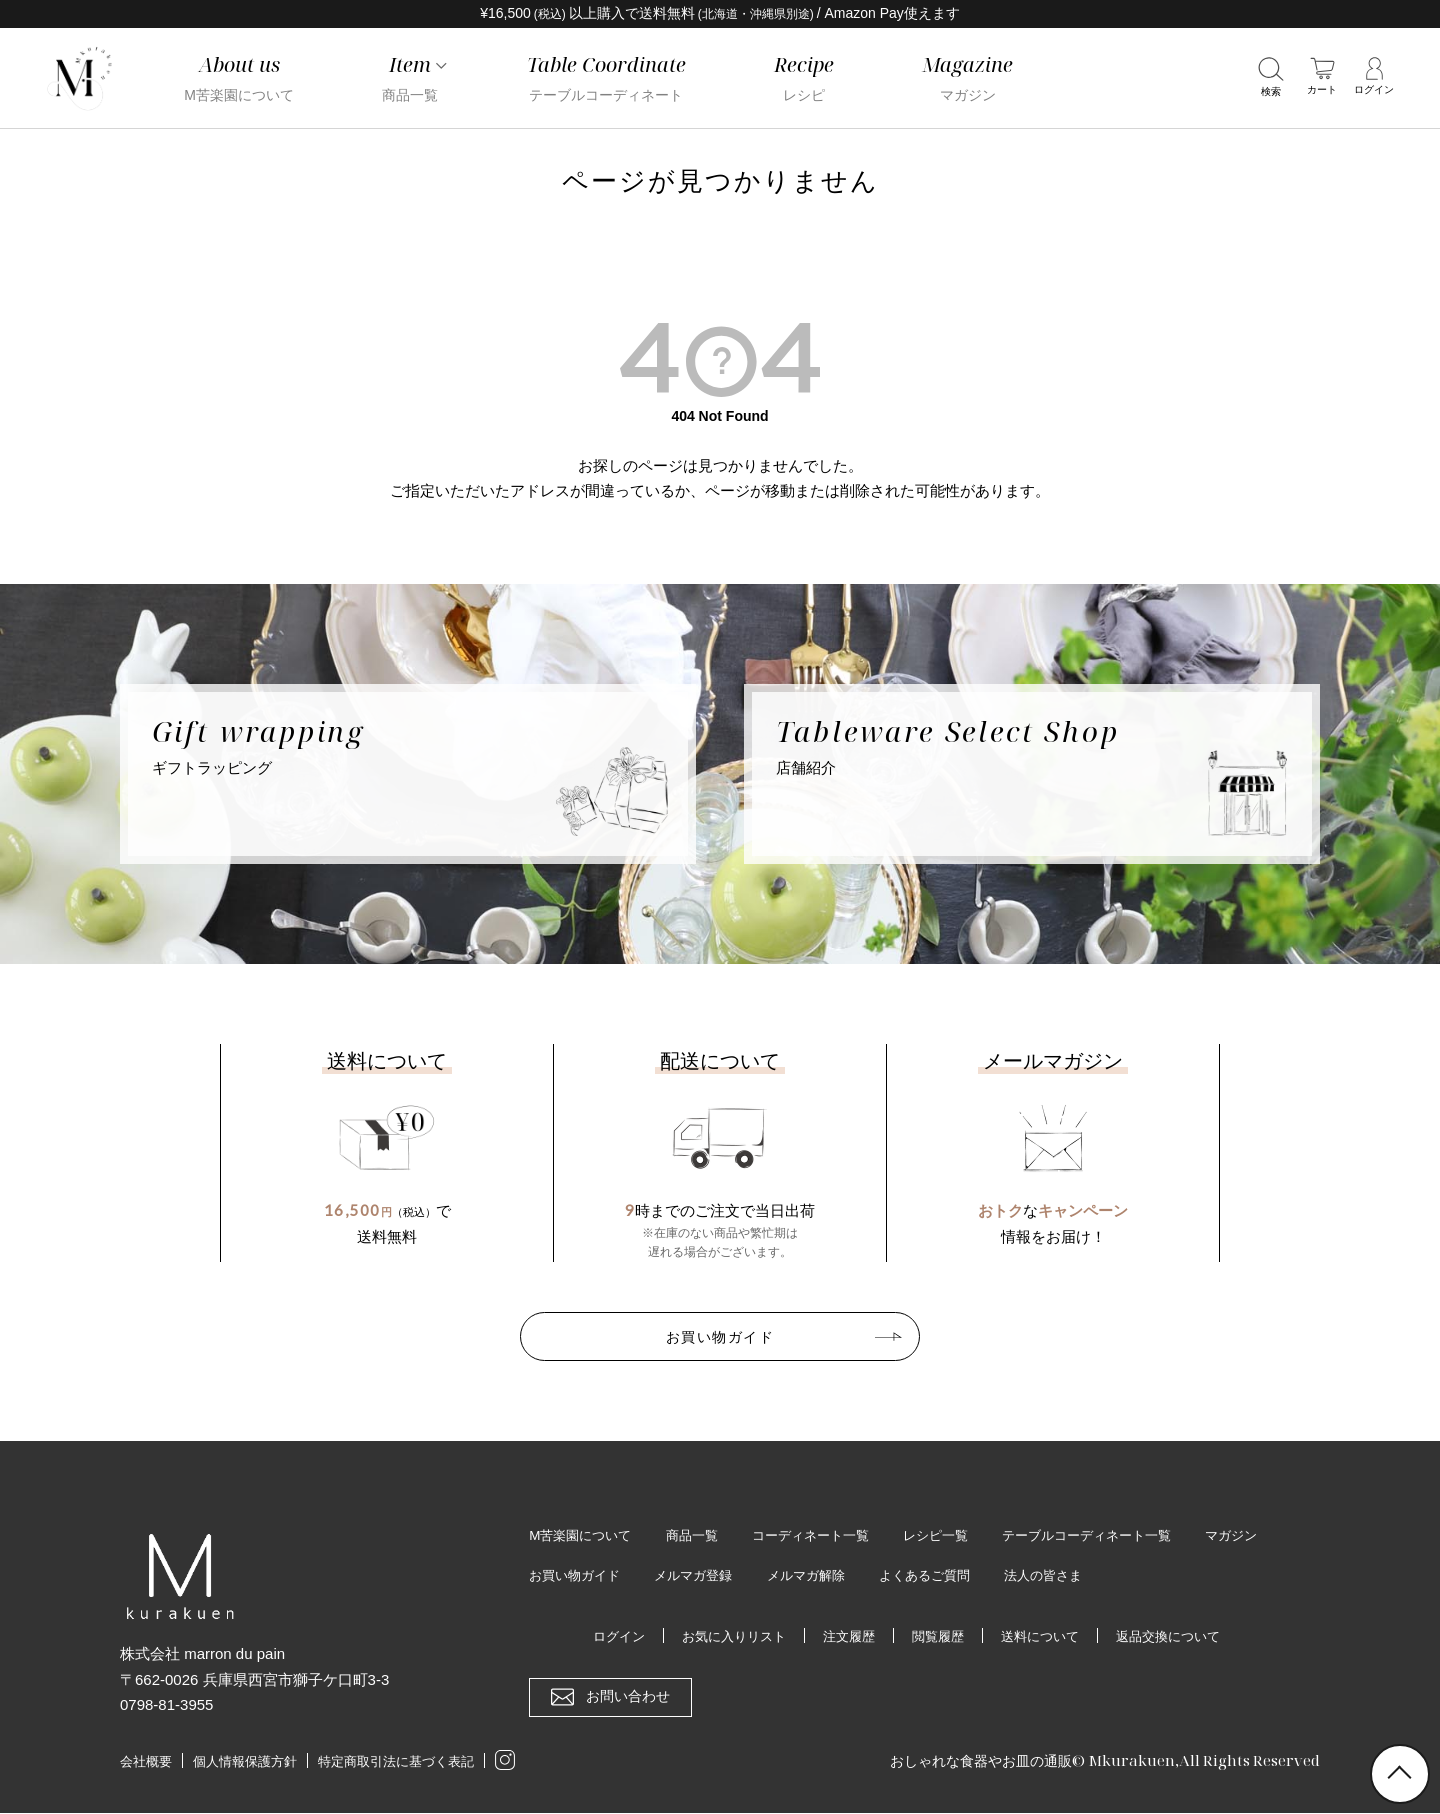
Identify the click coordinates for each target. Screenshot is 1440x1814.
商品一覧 (701, 1535)
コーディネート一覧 (826, 1535)
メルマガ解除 (912, 1576)
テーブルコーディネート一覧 (1119, 1535)
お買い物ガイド (720, 1336)
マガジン (557, 1576)
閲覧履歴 (939, 1637)
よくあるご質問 (1037, 1576)
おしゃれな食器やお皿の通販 (974, 1761)
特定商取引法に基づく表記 (396, 1762)
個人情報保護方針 (245, 1762)
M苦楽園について (584, 1535)
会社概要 (146, 1762)
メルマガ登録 (794, 1576)
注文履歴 (846, 1637)
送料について (1046, 1637)
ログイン (604, 1637)
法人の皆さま (1162, 1576)
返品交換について (1181, 1637)
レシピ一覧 (958, 1535)
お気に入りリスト (725, 1637)
